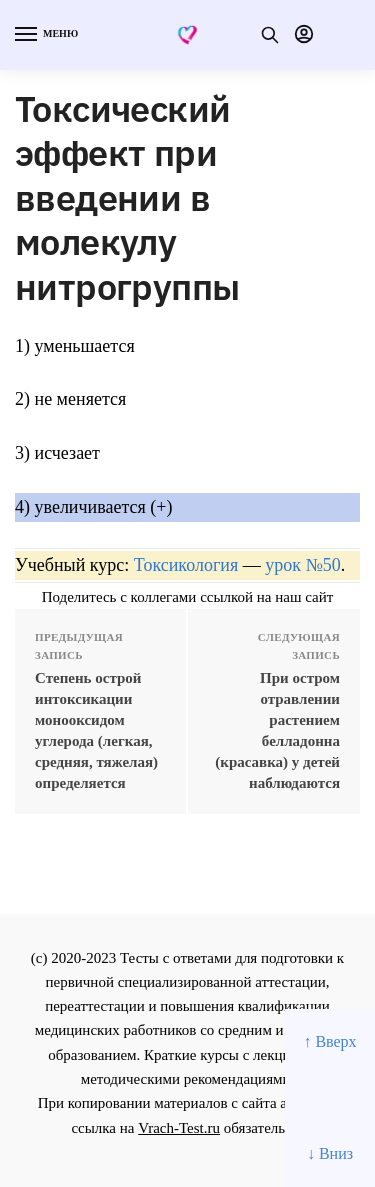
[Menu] (45, 35)
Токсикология (186, 565)
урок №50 (302, 565)
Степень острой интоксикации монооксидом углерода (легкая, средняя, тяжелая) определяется (96, 730)
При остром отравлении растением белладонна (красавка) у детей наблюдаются (277, 730)
